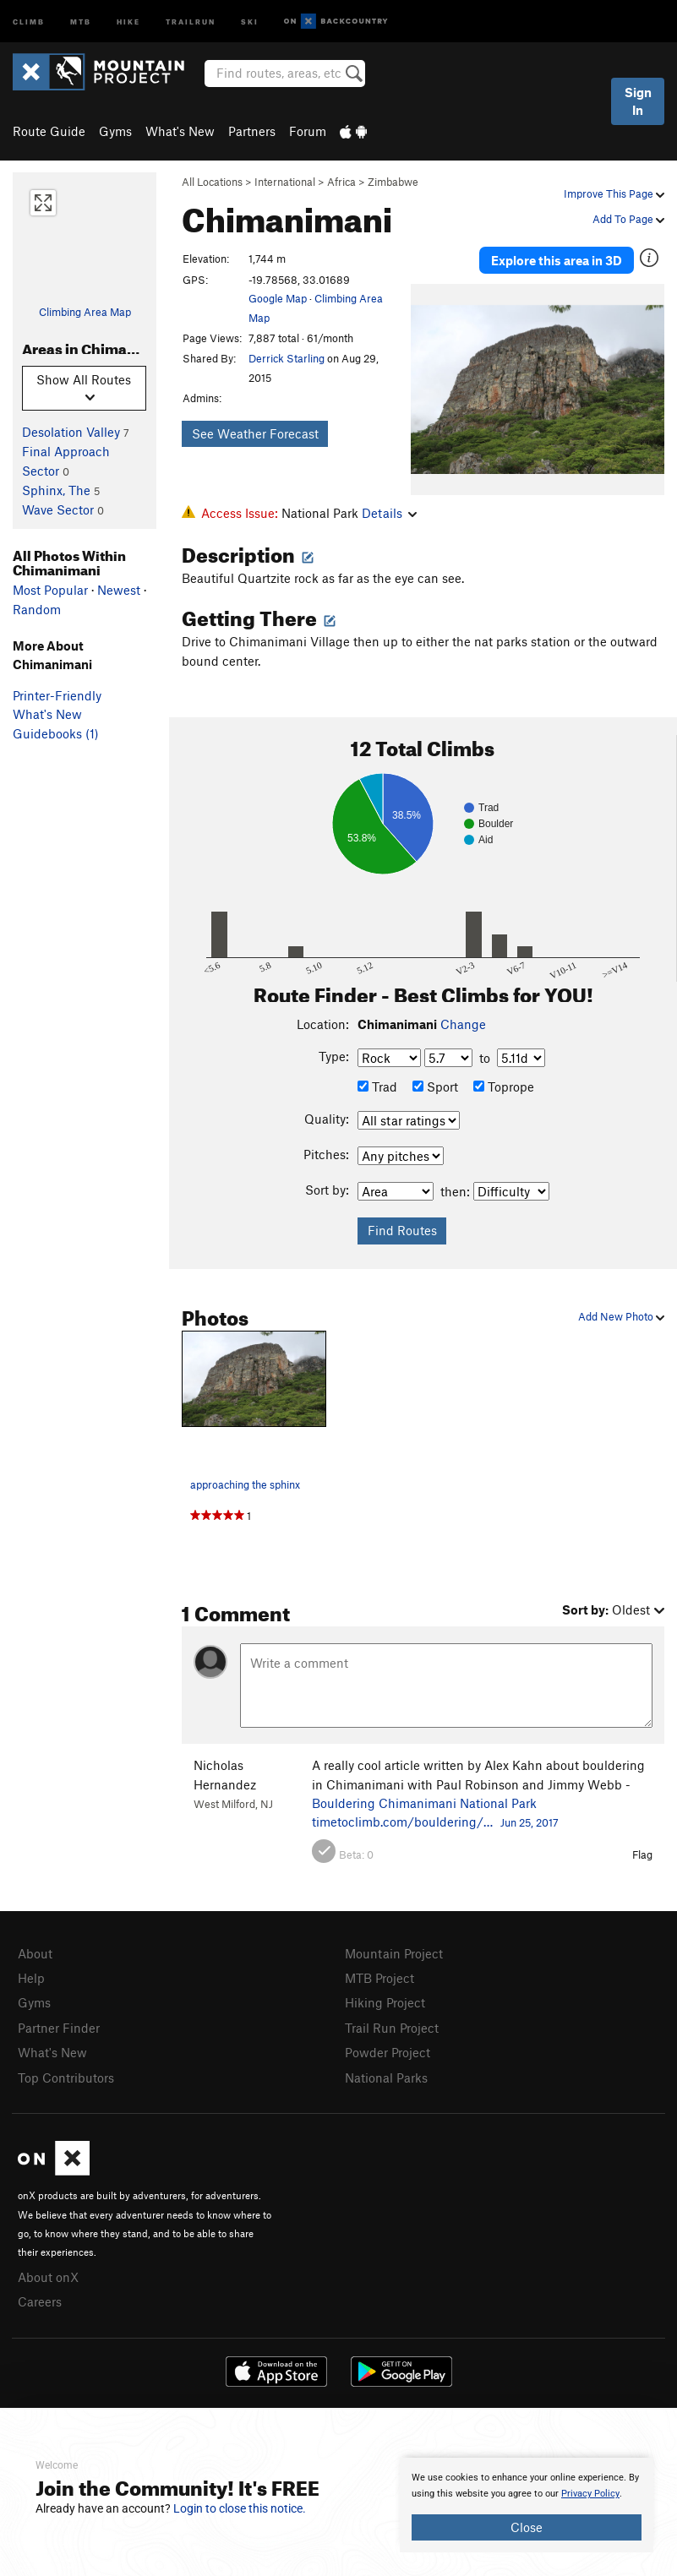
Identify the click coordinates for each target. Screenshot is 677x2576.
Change (463, 1024)
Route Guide (49, 131)
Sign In (638, 100)
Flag (642, 1854)
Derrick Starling (286, 358)
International (284, 181)
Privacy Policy (590, 2493)
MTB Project (379, 1977)
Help (31, 1977)
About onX (48, 2277)
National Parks (386, 2077)
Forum (307, 131)
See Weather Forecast (255, 433)
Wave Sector (58, 509)
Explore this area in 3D (556, 260)
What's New (180, 131)
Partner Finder (59, 2027)
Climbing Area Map (85, 312)
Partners (252, 131)
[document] (527, 2505)
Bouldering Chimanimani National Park (424, 1803)
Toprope (503, 1086)
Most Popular (50, 589)
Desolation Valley (71, 431)
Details (389, 512)
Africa (341, 181)
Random (37, 609)
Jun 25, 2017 (529, 1822)
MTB (80, 20)
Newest (118, 589)
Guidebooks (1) (56, 733)
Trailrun (191, 20)
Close (526, 2527)
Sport (435, 1086)
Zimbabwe (393, 181)
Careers (40, 2301)
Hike (128, 20)
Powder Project (387, 2052)
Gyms (115, 131)
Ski (250, 20)
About (35, 1953)
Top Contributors (66, 2077)
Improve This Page (614, 193)
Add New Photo (621, 1316)
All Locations (212, 181)
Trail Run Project (392, 2027)
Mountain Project (394, 1953)
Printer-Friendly (57, 695)
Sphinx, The (56, 490)
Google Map (277, 298)
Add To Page (628, 219)
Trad (377, 1086)
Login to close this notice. (239, 2508)
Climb (29, 20)
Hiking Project (385, 2002)
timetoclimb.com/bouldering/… (402, 1821)
